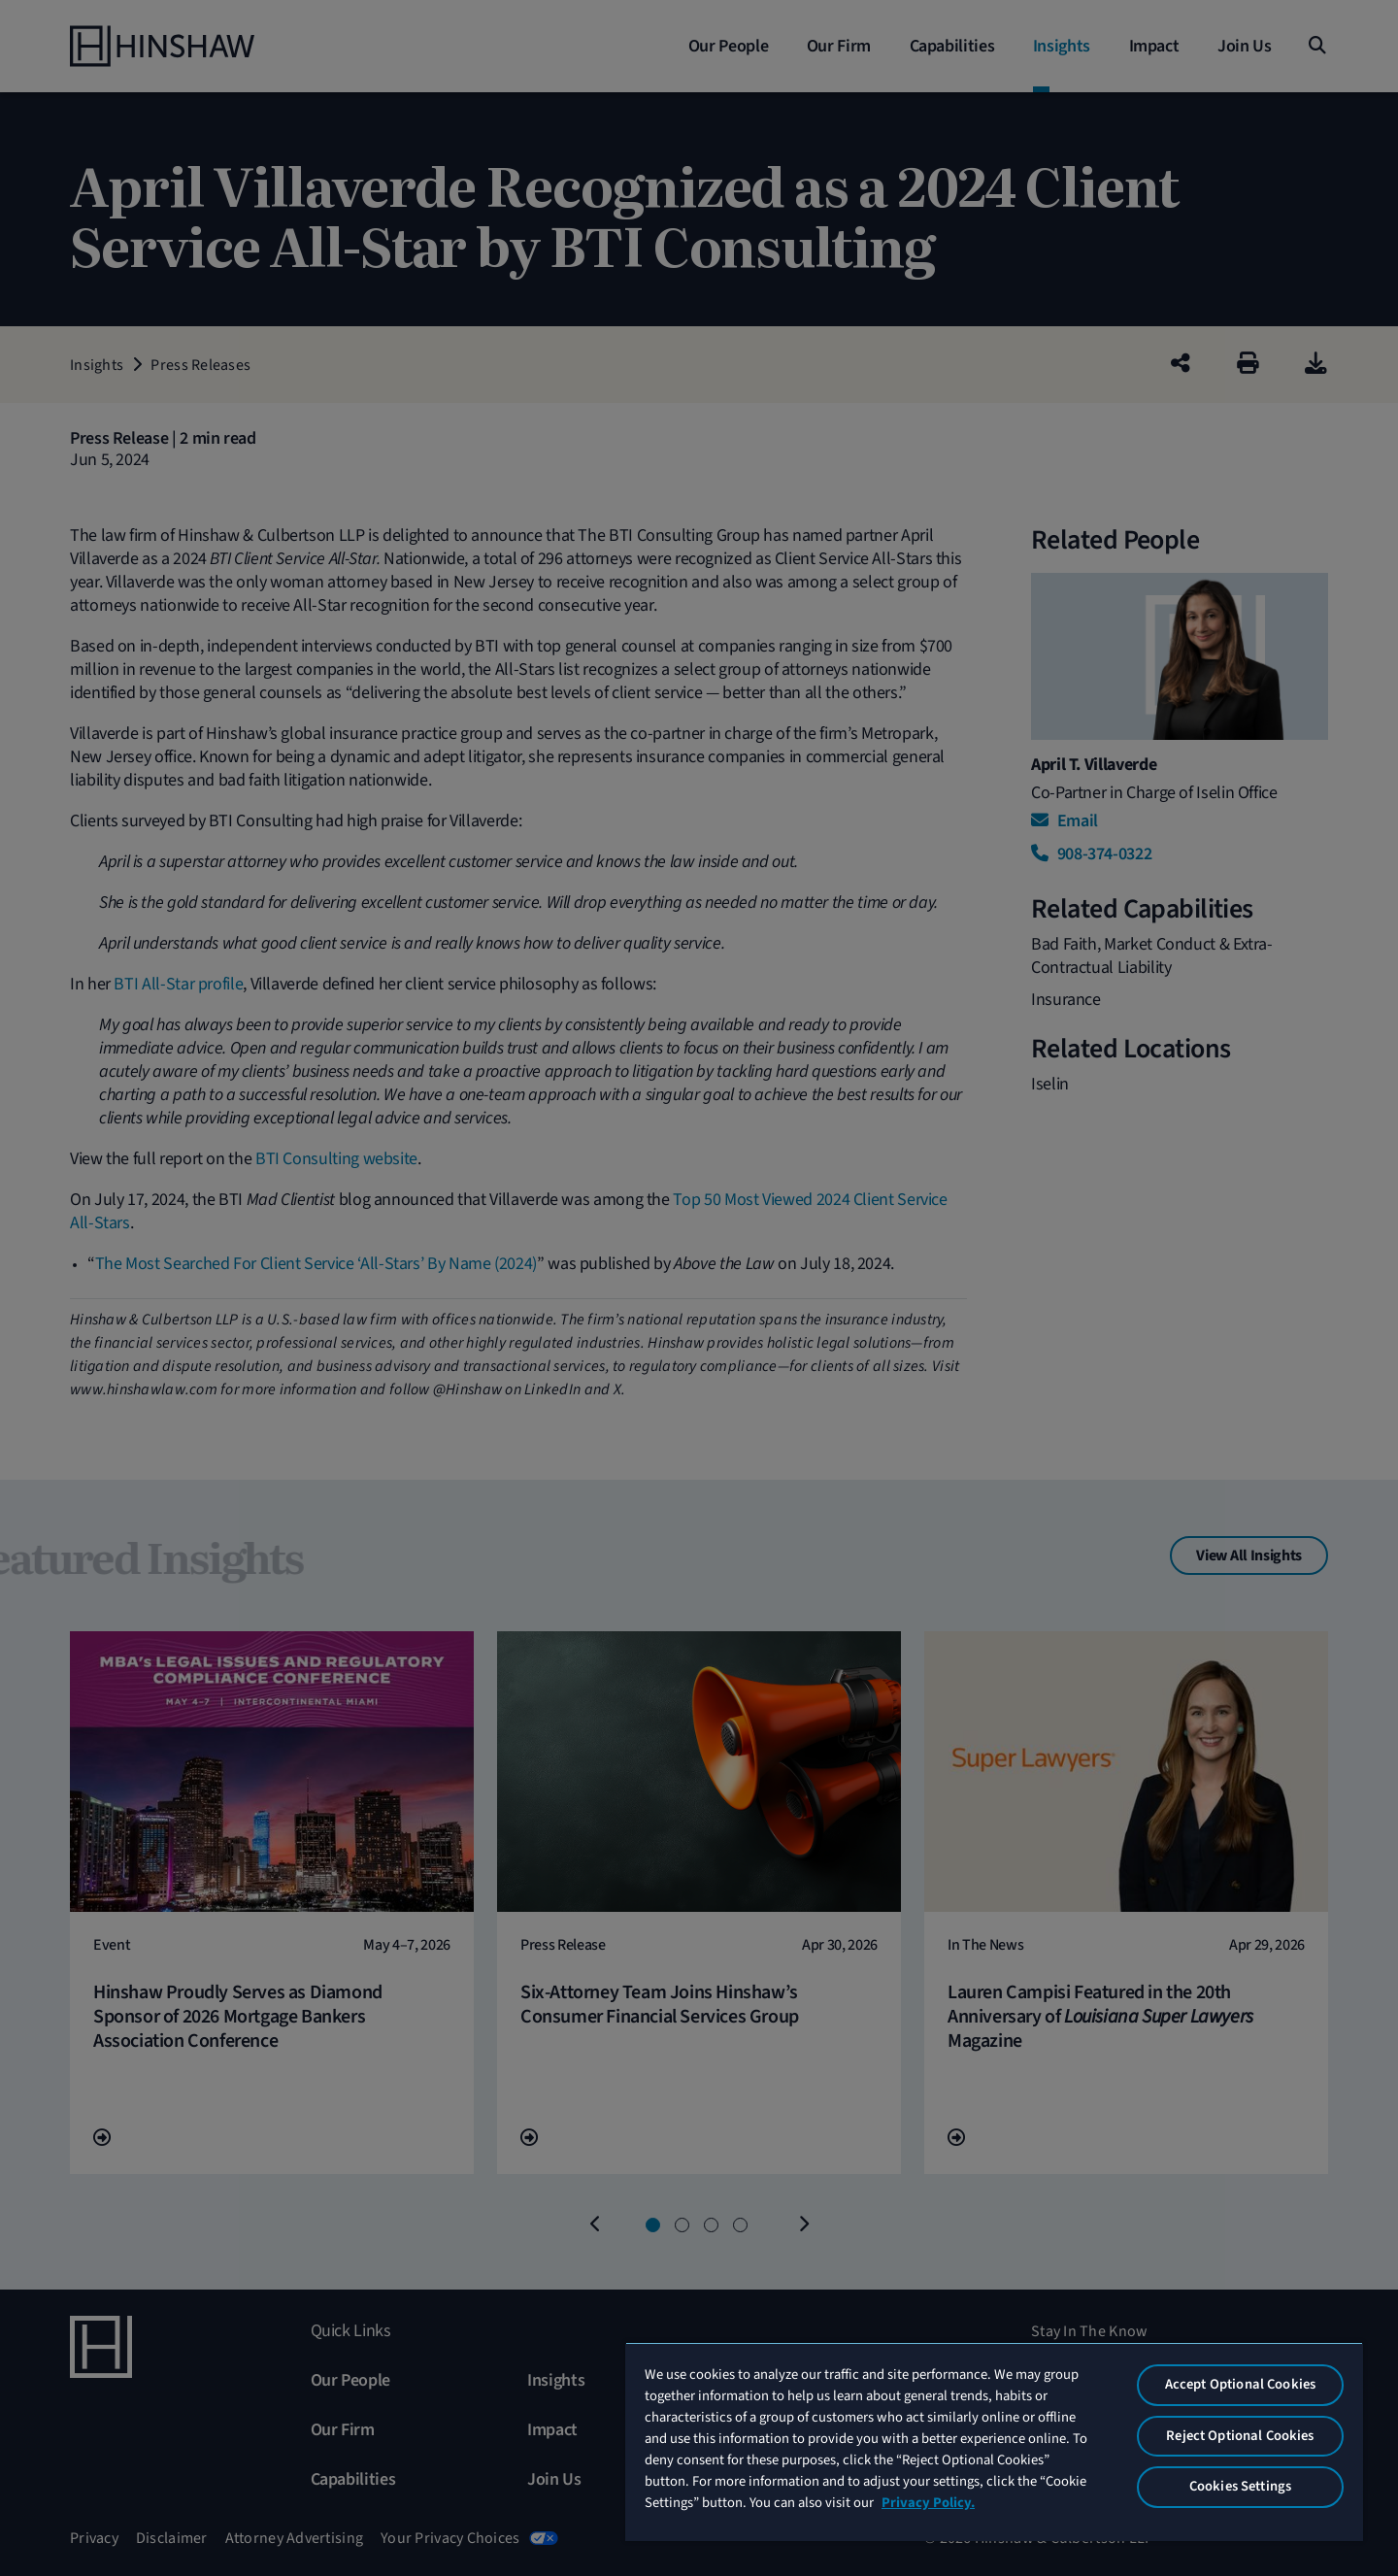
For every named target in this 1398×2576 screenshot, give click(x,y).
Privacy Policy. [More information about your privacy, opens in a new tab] (928, 2502)
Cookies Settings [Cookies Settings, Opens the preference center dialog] (1240, 2486)
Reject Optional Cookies (1240, 2435)
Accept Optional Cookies (1240, 2384)
